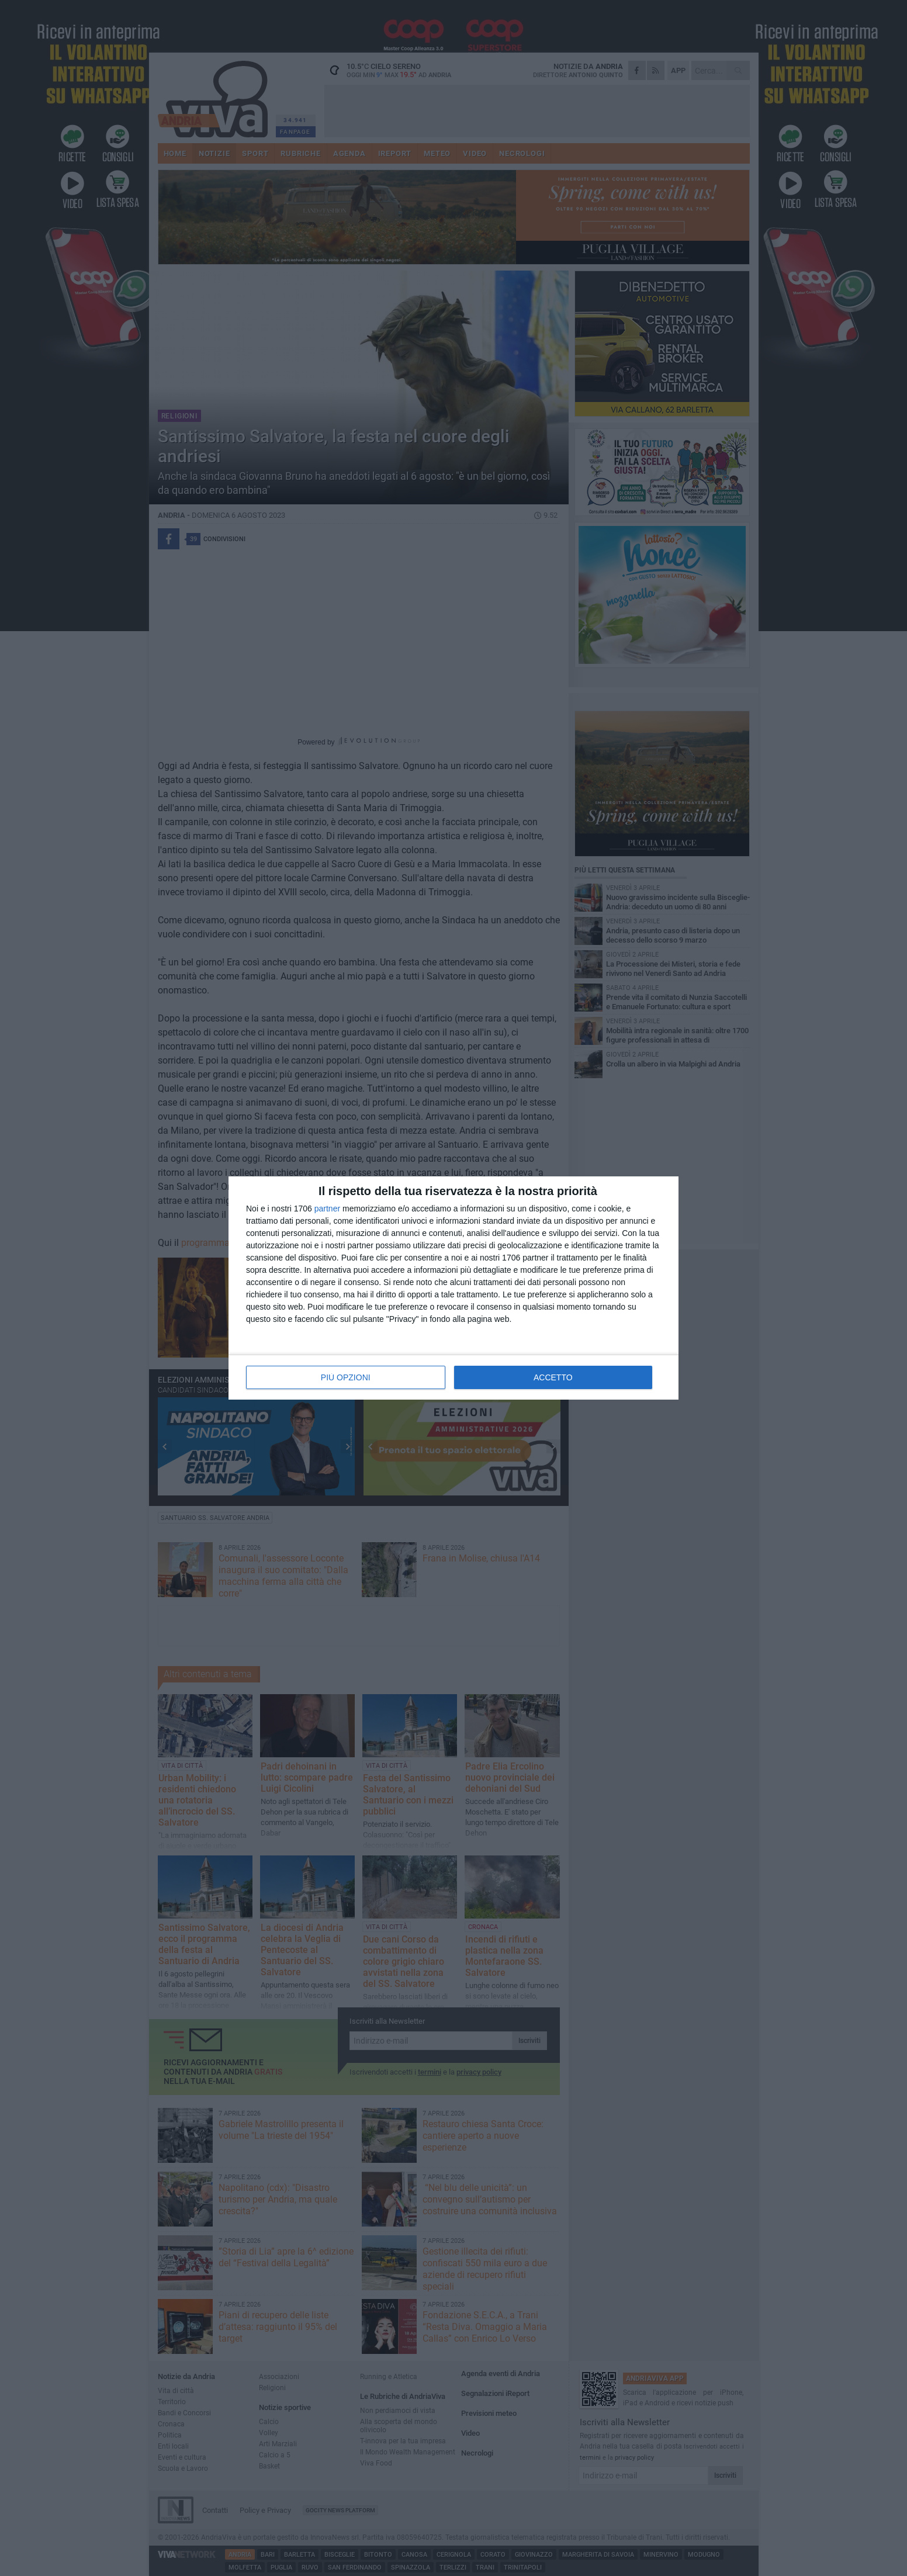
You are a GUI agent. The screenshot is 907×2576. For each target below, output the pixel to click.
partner (327, 1208)
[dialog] (453, 1288)
